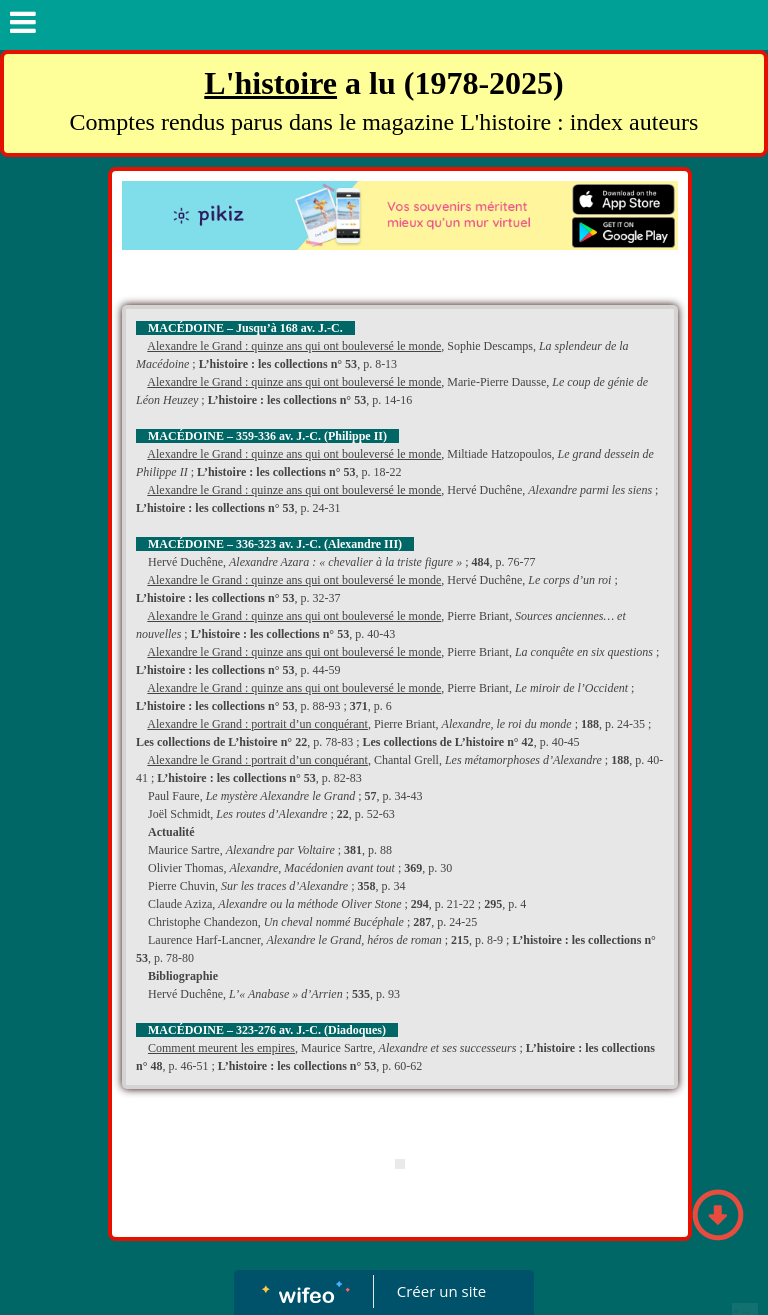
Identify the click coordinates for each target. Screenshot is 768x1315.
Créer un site (441, 1291)
